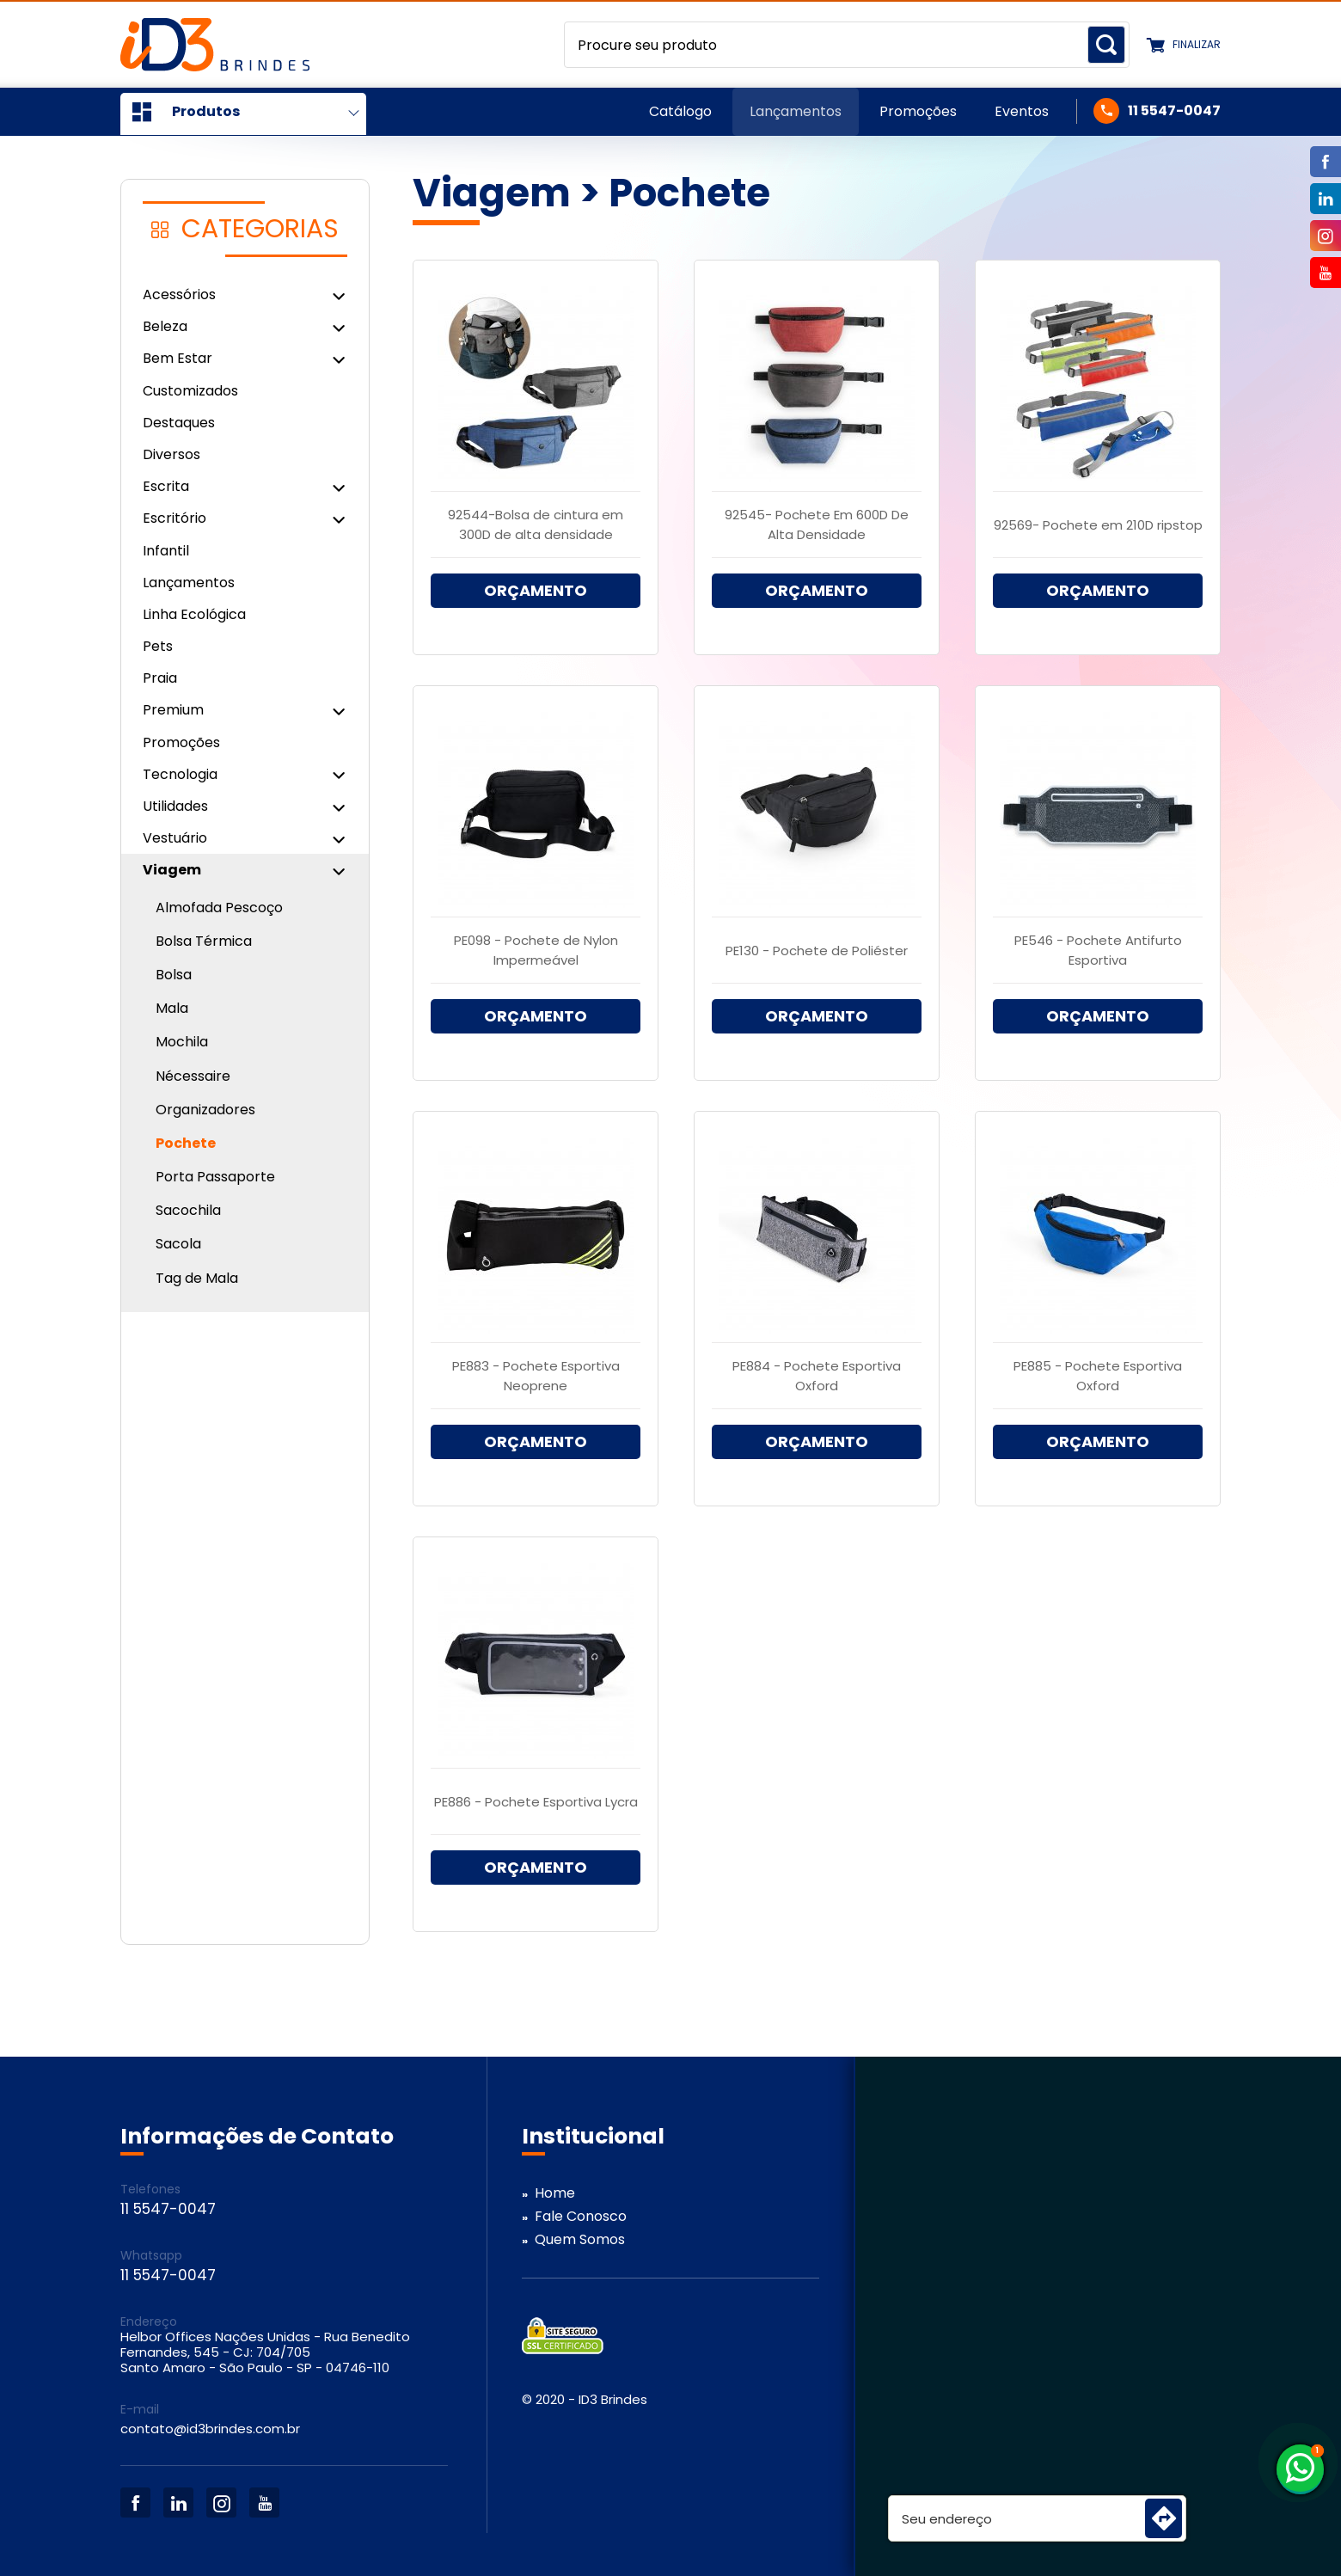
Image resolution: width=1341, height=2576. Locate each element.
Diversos (171, 454)
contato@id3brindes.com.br (210, 2429)
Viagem (492, 193)
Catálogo (680, 111)
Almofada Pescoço (219, 907)
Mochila (182, 1042)
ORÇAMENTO (535, 590)
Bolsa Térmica (204, 941)
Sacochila (188, 1210)
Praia (160, 678)
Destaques (179, 422)
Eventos (1022, 111)
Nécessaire (193, 1076)
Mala (172, 1008)
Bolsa (174, 974)
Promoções (918, 111)
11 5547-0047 (1174, 110)
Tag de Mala (197, 1278)
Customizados (190, 391)
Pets (158, 646)
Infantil (166, 551)
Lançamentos (796, 111)
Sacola (178, 1244)
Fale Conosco (581, 2216)
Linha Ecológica (194, 614)
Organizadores (205, 1109)
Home (555, 2193)
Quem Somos (580, 2239)
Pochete (186, 1143)
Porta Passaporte (215, 1177)
